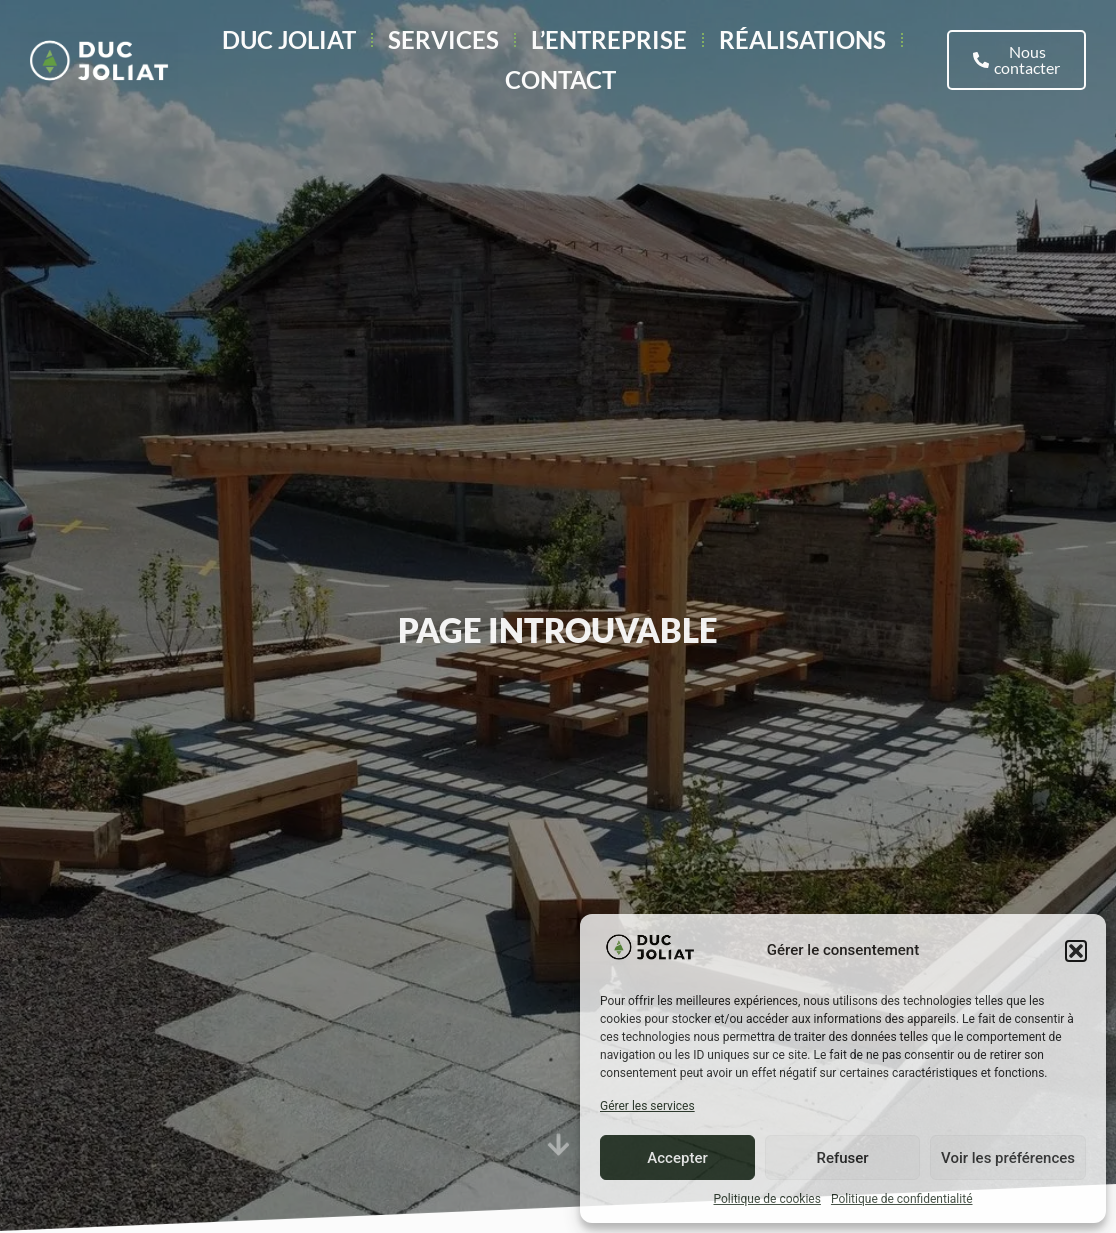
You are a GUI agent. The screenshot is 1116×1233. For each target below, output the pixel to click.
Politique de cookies (767, 1199)
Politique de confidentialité (902, 1199)
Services (443, 39)
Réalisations (802, 39)
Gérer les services (647, 1106)
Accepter (677, 1158)
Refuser (842, 1158)
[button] (1076, 951)
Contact (560, 79)
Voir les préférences (1008, 1158)
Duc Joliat (289, 39)
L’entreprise (609, 39)
